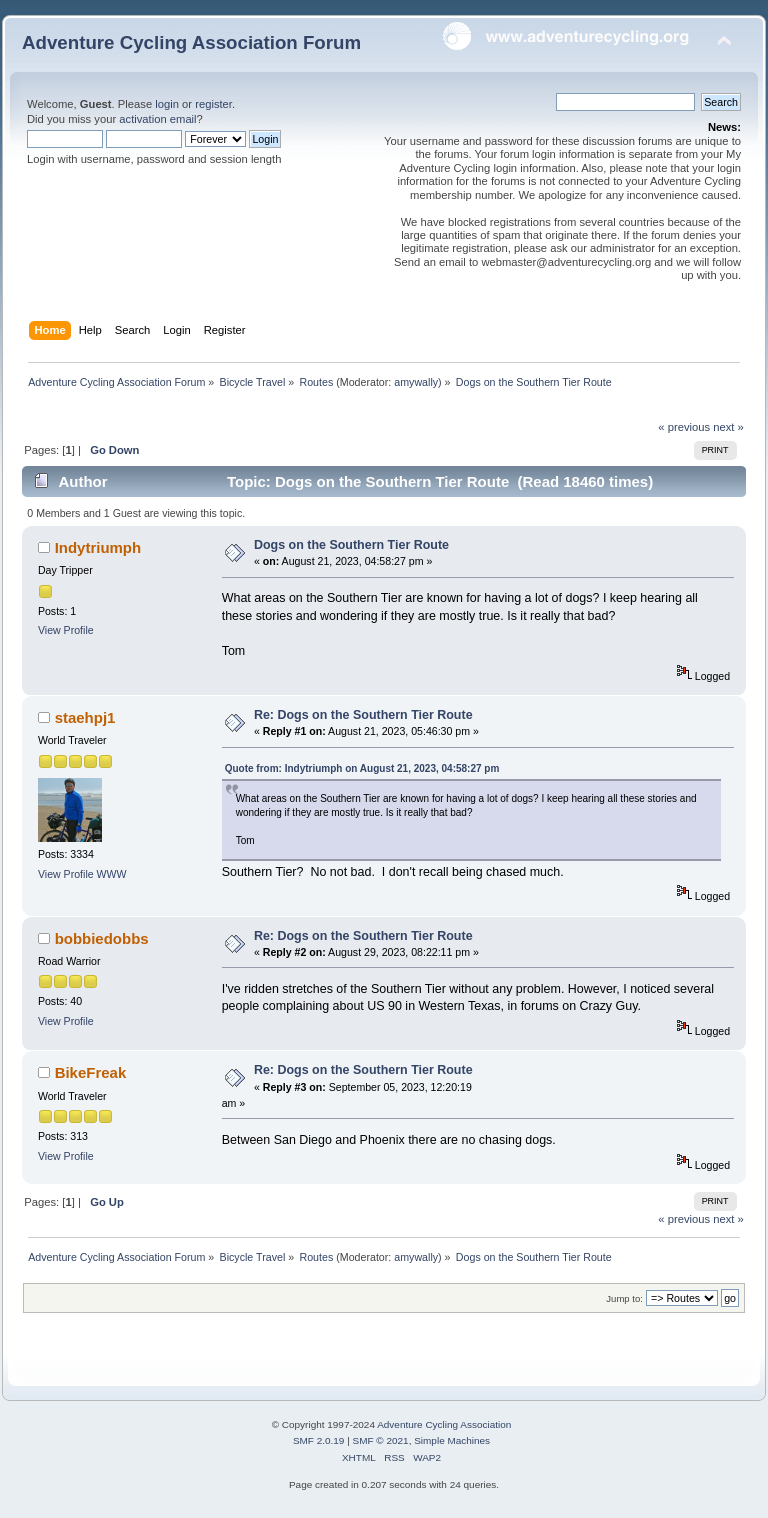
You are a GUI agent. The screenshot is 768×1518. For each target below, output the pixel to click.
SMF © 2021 (381, 1440)
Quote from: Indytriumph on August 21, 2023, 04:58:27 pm (362, 768)
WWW (112, 874)
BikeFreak (91, 1072)
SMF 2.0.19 (319, 1440)
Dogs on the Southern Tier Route (351, 545)
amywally (416, 382)
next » (728, 427)
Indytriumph (98, 547)
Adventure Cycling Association (444, 1424)
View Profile (66, 630)
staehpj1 (85, 717)
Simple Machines (452, 1440)
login (167, 104)
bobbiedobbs (102, 938)
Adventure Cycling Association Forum (191, 42)
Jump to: (624, 1298)
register (213, 104)
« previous (684, 427)
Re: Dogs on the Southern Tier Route (363, 715)
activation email (157, 119)
